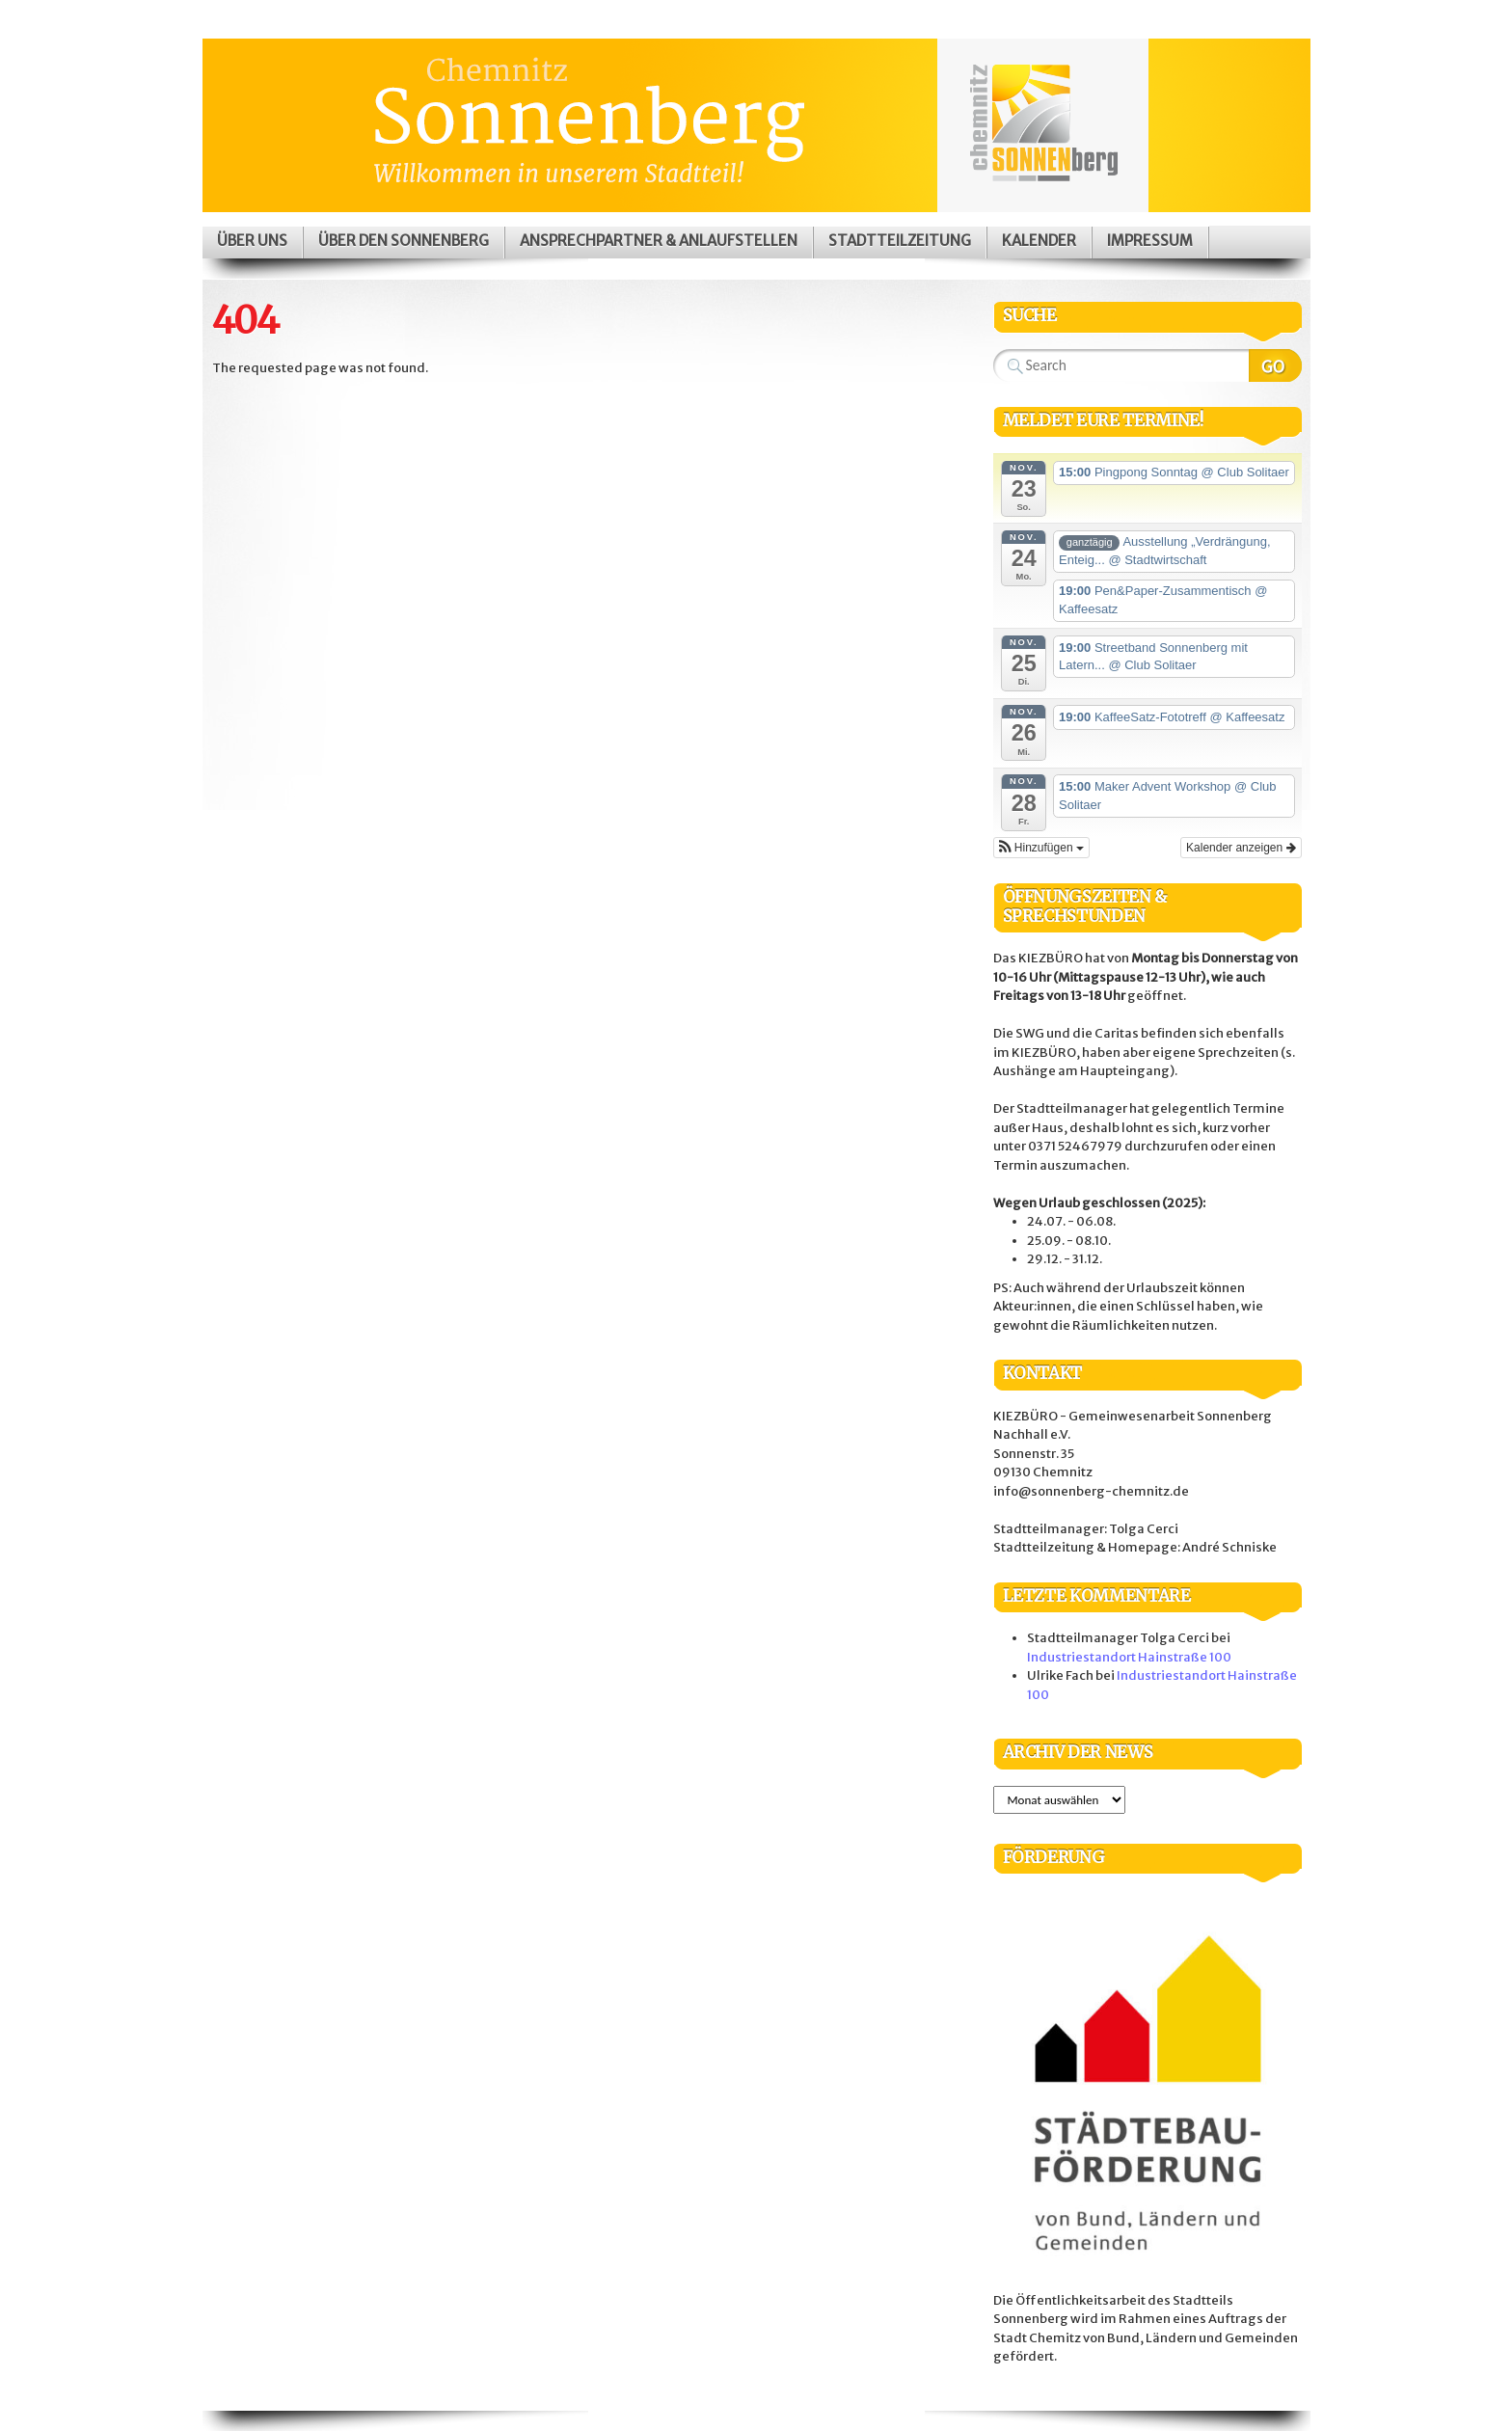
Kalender (1039, 240)
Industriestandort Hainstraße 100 (1129, 1657)
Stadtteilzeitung (899, 240)
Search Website (1275, 365)
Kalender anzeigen (1240, 847)
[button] (1041, 847)
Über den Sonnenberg (403, 240)
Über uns (252, 240)
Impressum (1150, 240)
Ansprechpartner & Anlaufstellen (658, 240)
